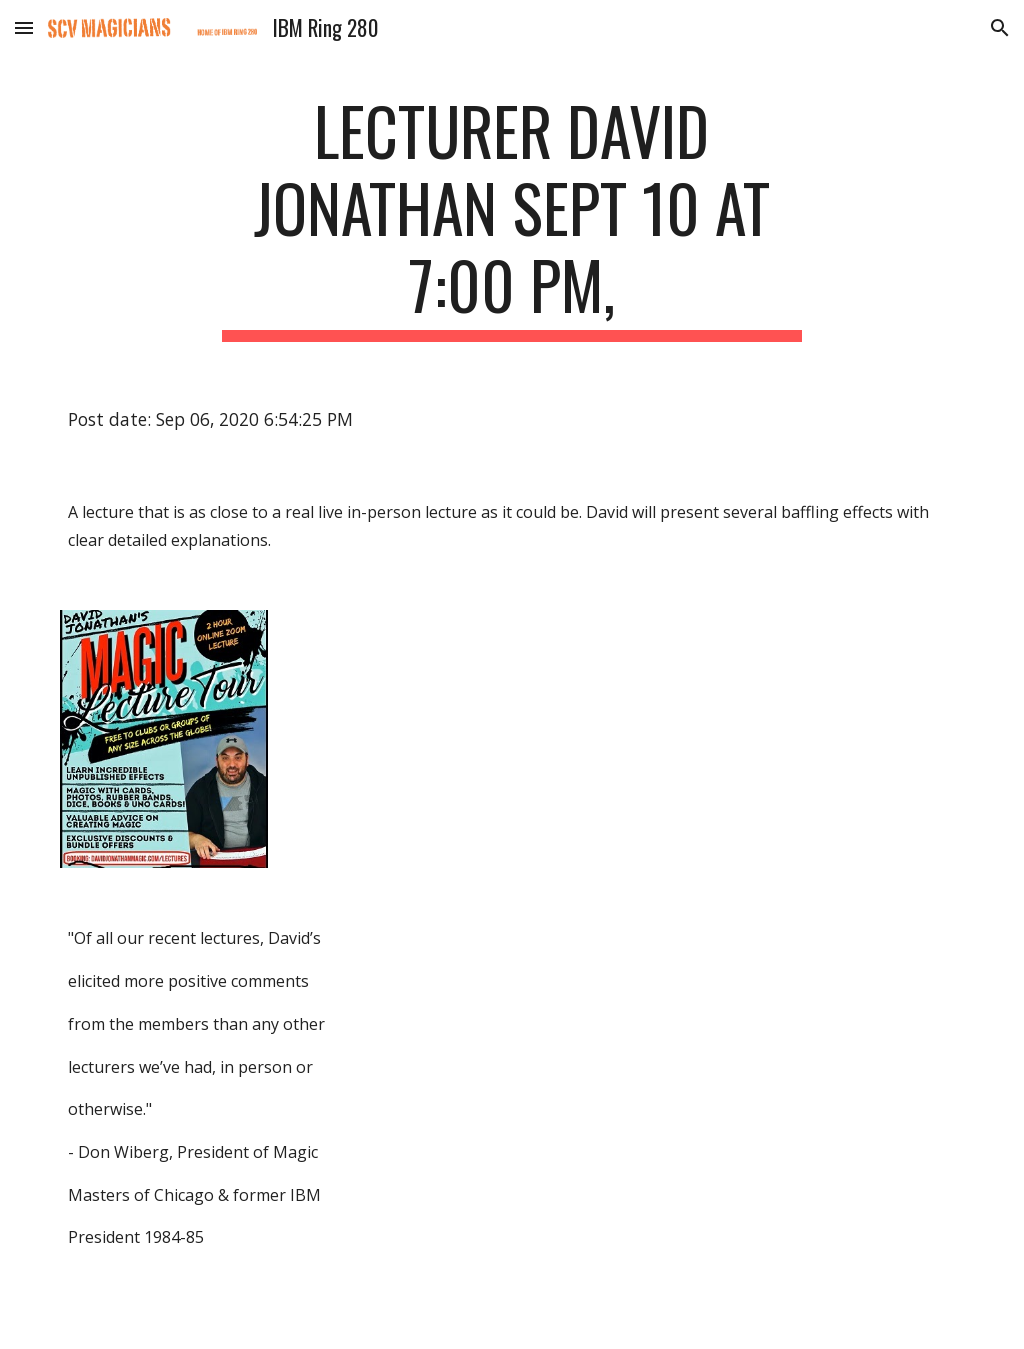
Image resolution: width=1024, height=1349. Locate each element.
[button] (24, 27)
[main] (511, 217)
